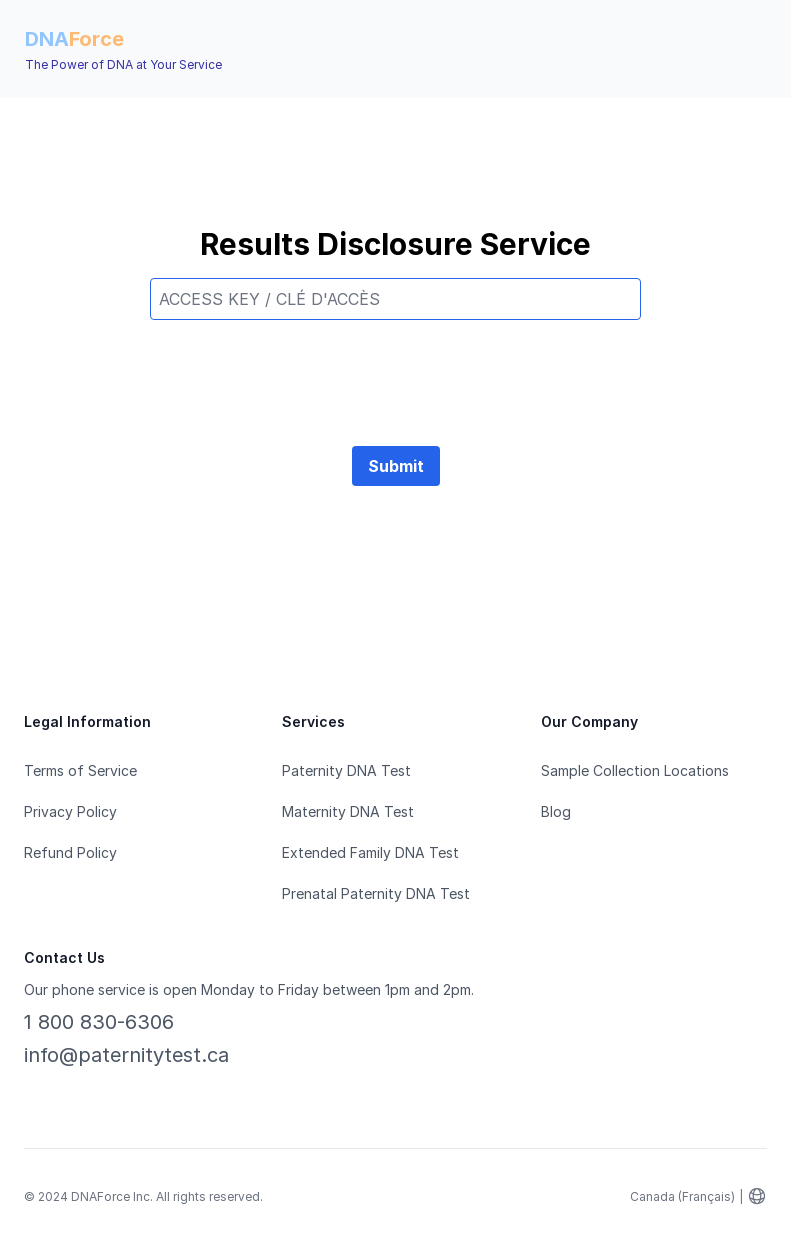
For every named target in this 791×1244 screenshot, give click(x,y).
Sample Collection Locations (635, 770)
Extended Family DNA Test (370, 852)
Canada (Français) (682, 1196)
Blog (556, 811)
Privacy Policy (70, 811)
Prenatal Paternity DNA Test (376, 893)
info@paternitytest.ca (126, 1055)
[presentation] (396, 375)
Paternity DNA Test (346, 770)
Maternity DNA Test (348, 811)
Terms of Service (80, 770)
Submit (396, 466)
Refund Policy (70, 852)
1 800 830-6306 (99, 1022)
